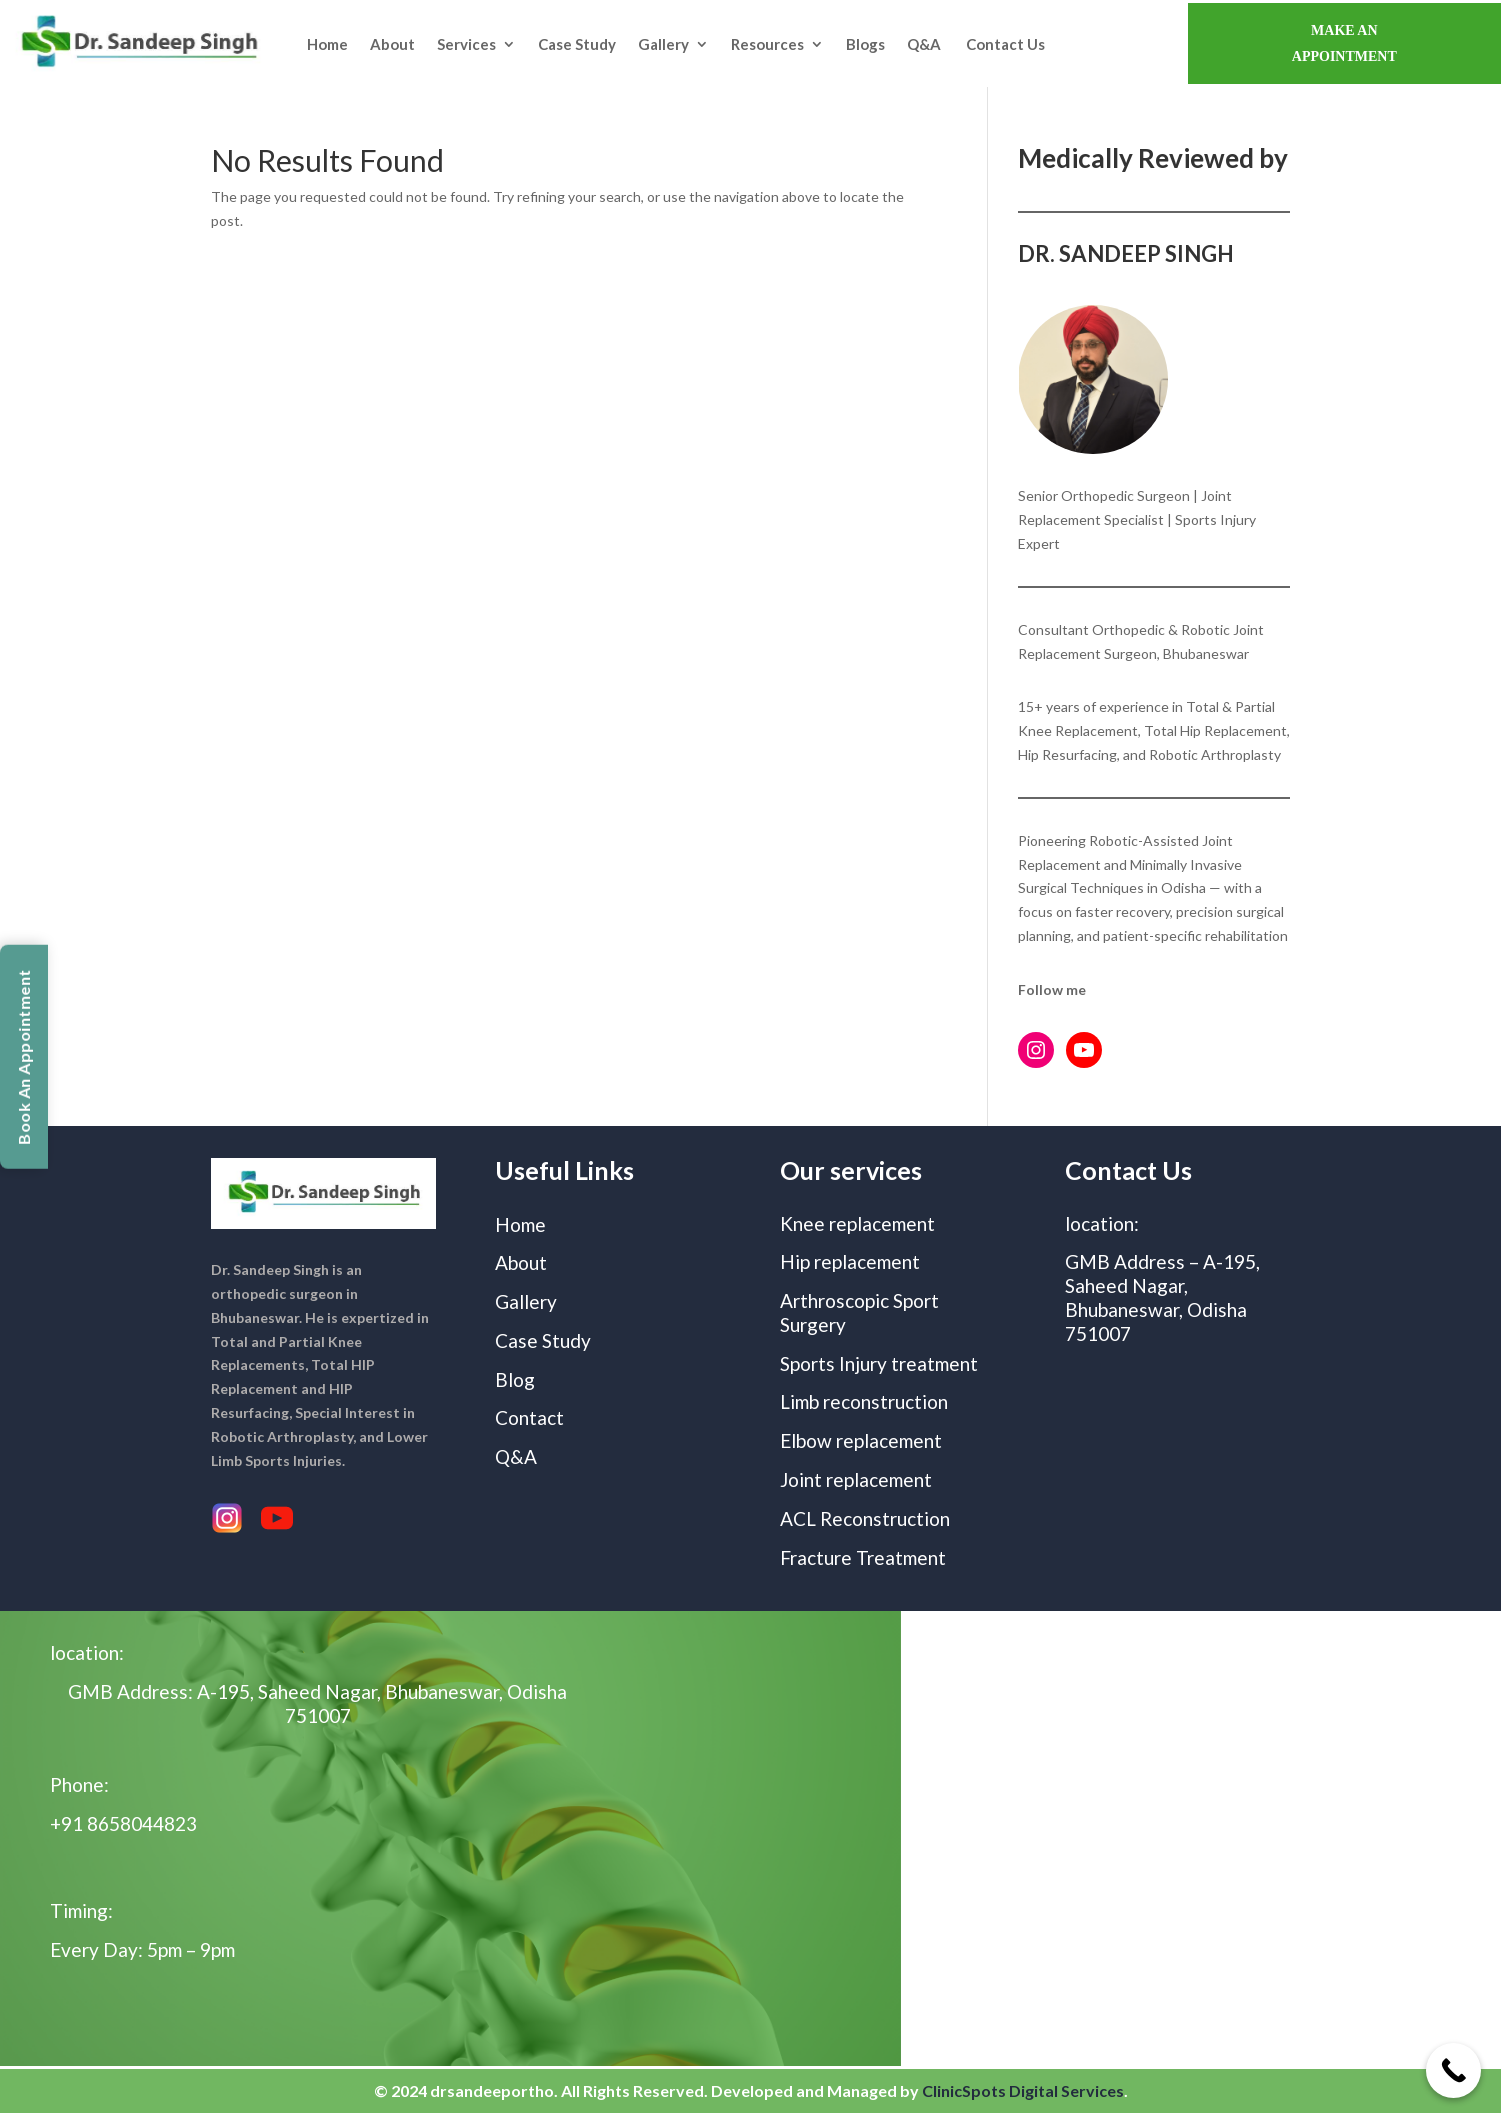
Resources (767, 44)
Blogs (865, 44)
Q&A (925, 44)
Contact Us (1005, 44)
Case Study (577, 44)
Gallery (663, 44)
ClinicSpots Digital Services (1023, 2090)
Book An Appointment (23, 1057)
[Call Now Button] (1453, 2070)
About (392, 44)
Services (466, 44)
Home (327, 44)
